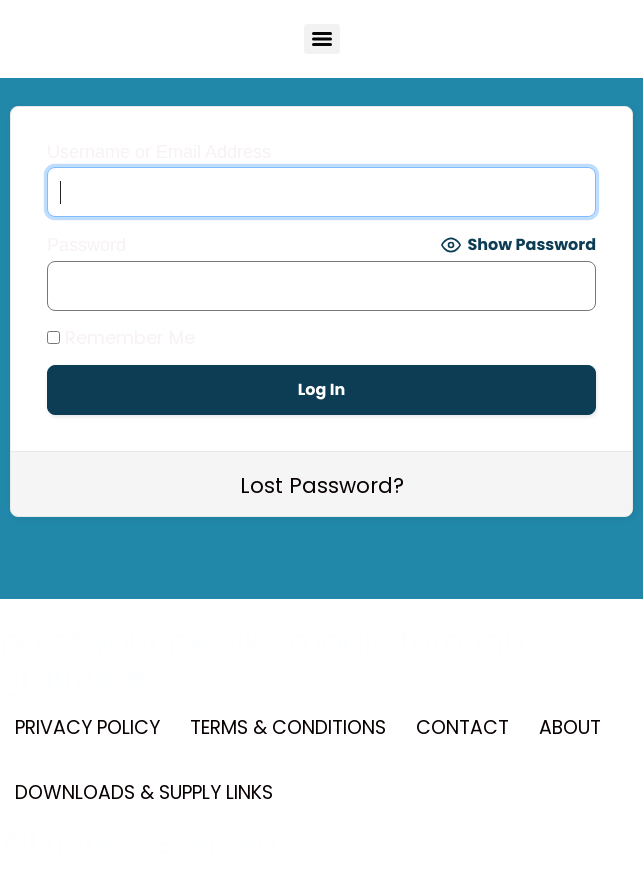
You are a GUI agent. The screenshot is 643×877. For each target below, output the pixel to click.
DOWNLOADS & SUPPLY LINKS (144, 792)
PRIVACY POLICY (87, 727)
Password (86, 245)
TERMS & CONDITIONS (288, 727)
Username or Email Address (159, 152)
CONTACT (462, 727)
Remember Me (121, 338)
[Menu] (322, 39)
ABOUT (570, 727)
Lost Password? (322, 485)
